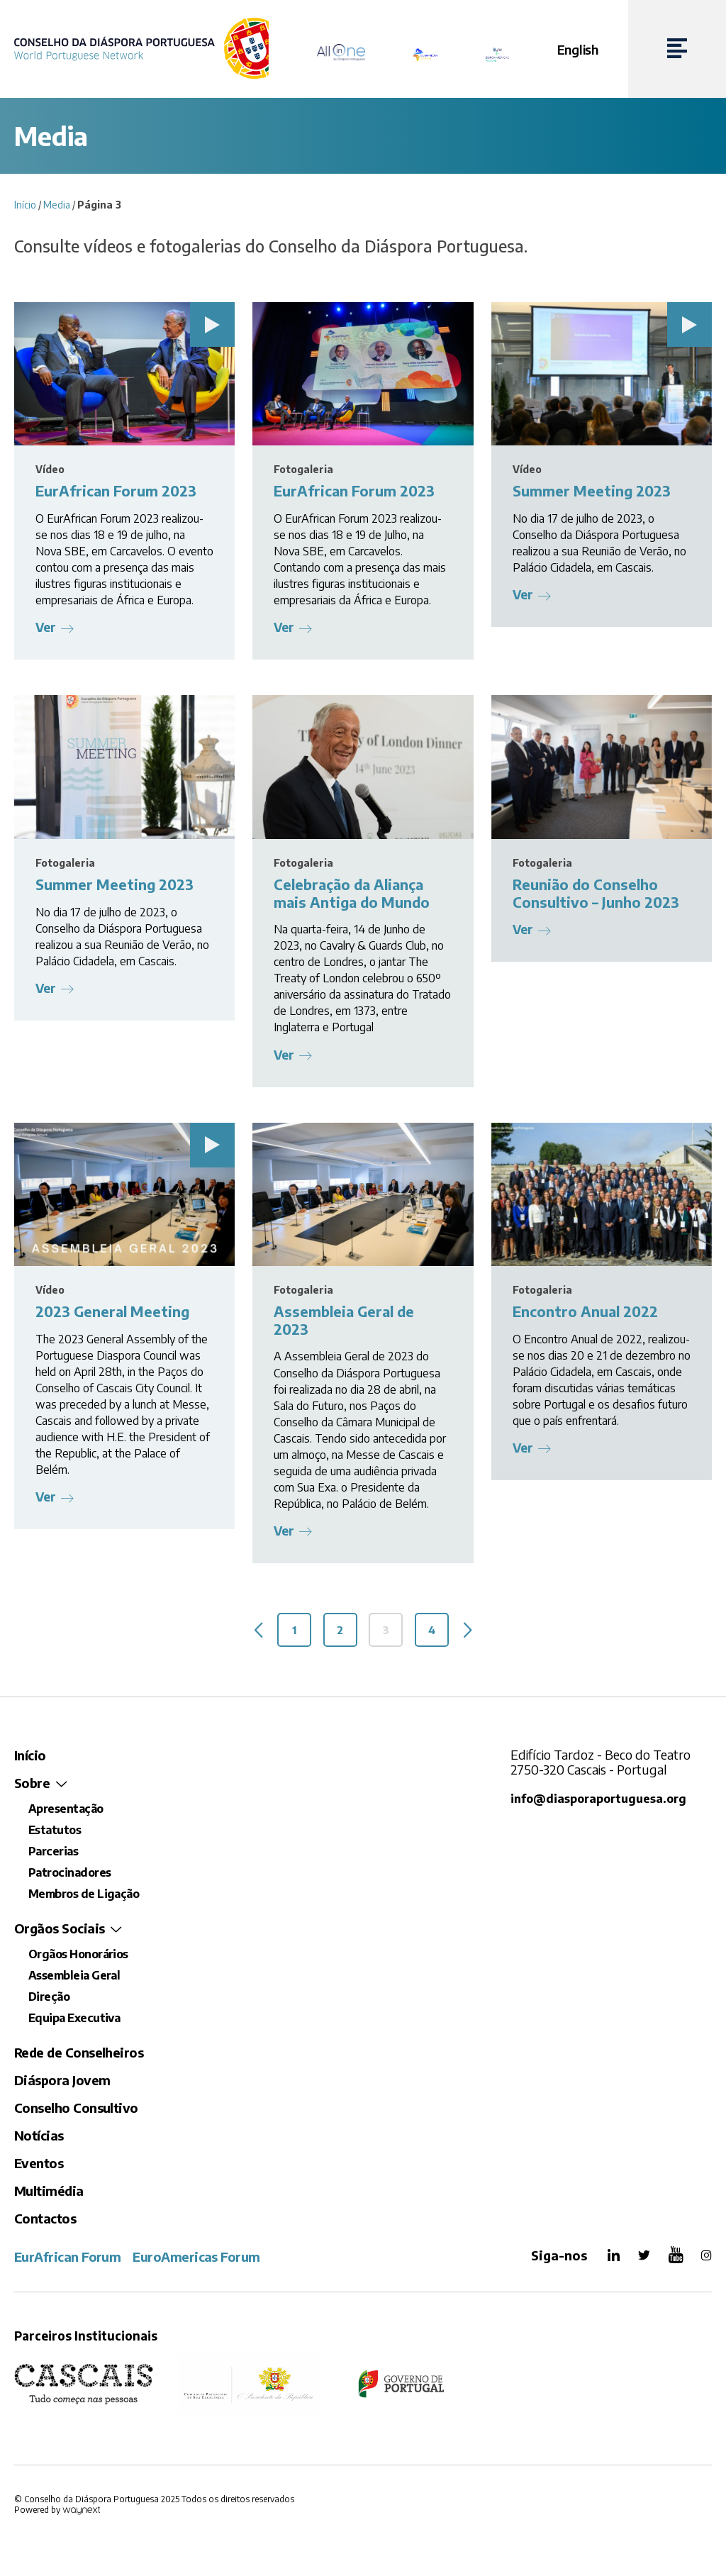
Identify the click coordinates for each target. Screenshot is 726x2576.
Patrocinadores (69, 1876)
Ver (46, 627)
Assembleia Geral (74, 1979)
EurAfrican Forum (67, 2260)
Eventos (38, 2166)
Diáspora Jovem (62, 2083)
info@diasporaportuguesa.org (599, 1801)
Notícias (39, 2139)
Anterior (249, 1632)
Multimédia (49, 2194)
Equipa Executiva (74, 2021)
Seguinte (476, 1632)
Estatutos (54, 1833)
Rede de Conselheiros (78, 2056)
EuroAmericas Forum (196, 2260)
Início (25, 205)
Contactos (45, 2222)
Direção (48, 2000)
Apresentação (66, 1812)
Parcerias (53, 1855)
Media (56, 205)
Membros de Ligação (83, 1897)
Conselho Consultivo (76, 2111)
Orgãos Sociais (59, 1931)
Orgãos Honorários (78, 1957)
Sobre (32, 1786)
